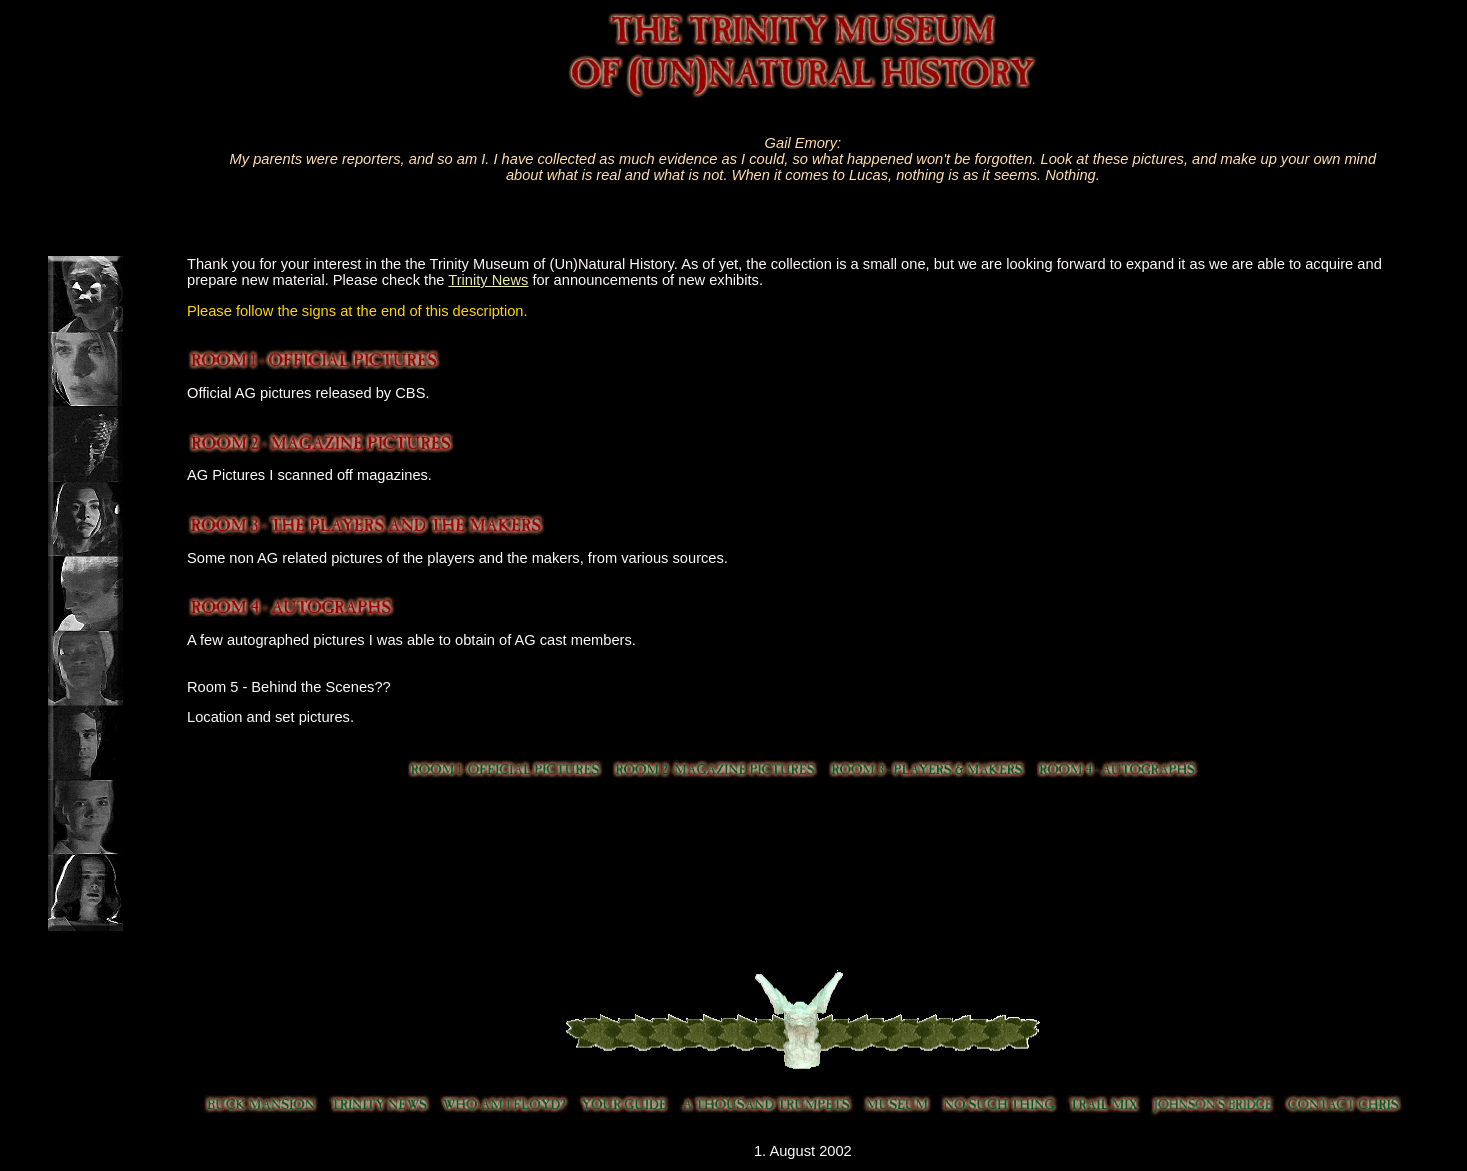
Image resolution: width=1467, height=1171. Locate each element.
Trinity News (488, 280)
